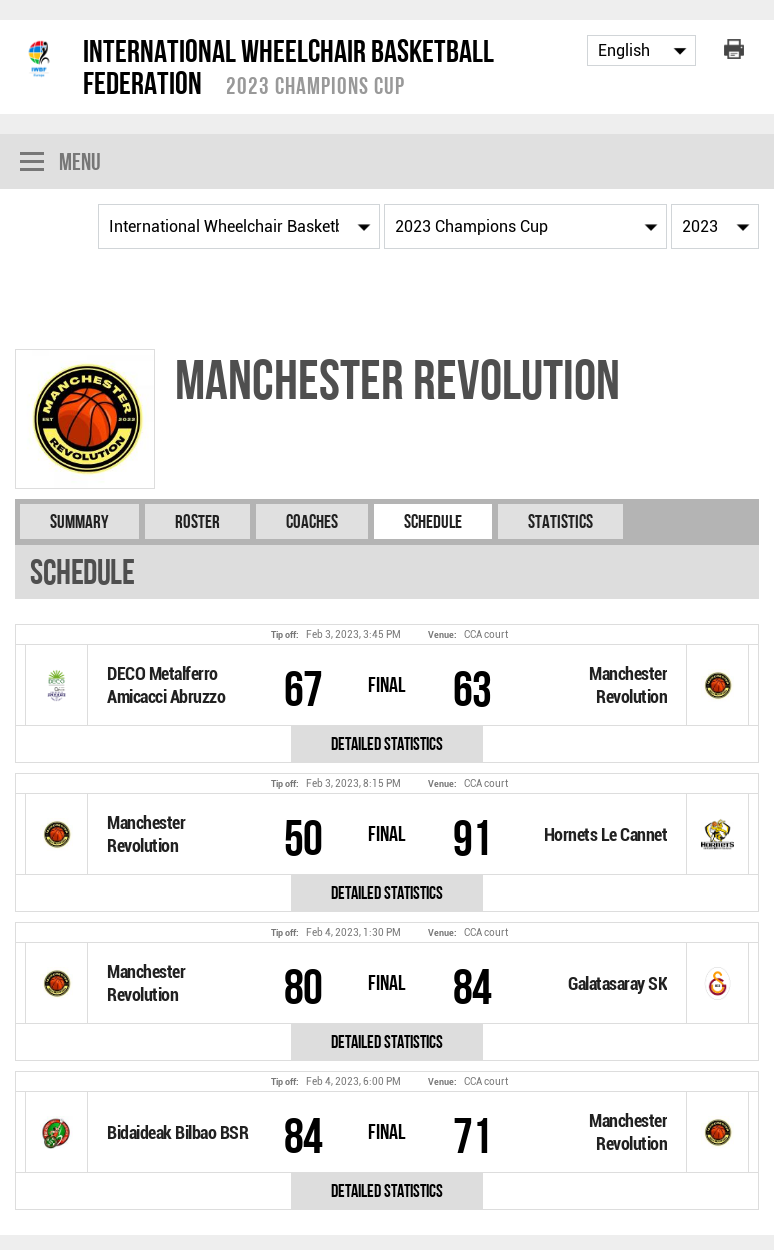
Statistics (560, 521)
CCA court (486, 634)
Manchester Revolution (628, 685)
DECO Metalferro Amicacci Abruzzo (166, 685)
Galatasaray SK (617, 983)
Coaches (312, 521)
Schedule (433, 521)
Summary (79, 521)
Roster (197, 521)
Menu (60, 163)
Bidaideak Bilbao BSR (177, 1132)
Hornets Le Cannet (606, 834)
